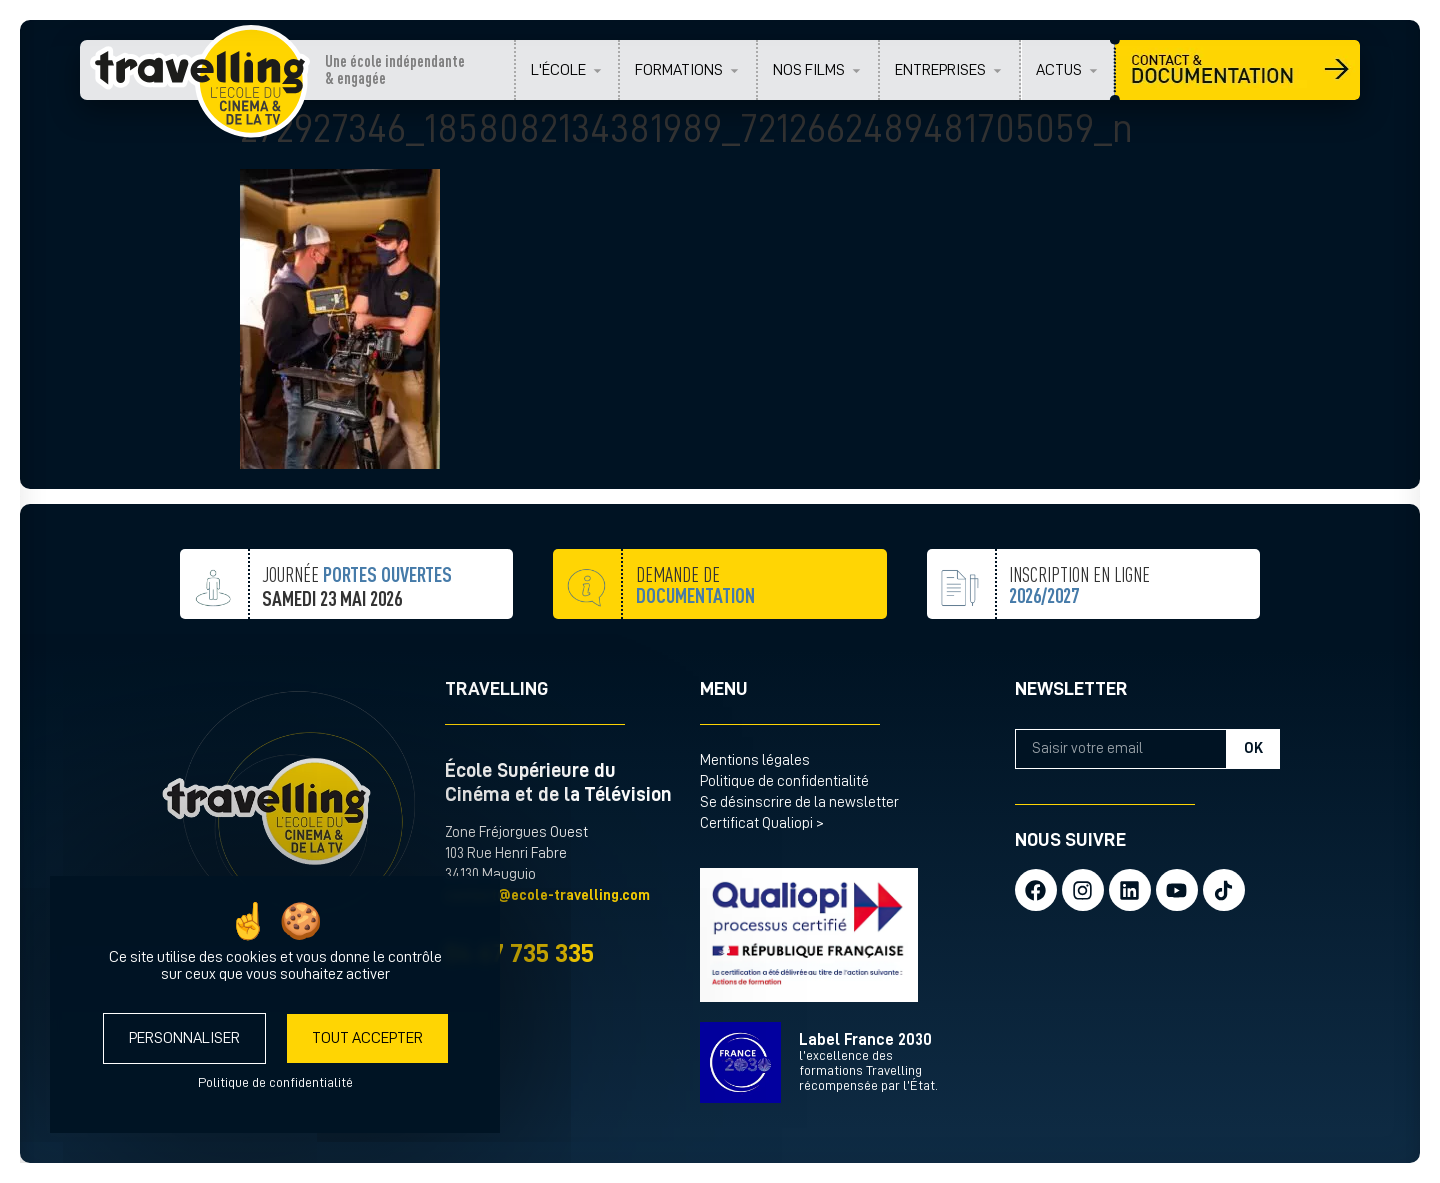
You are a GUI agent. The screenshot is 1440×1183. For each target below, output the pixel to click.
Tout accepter (367, 1038)
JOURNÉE (357, 630)
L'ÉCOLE (558, 70)
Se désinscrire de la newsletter (799, 802)
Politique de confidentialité (784, 781)
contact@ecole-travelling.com (547, 895)
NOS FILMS (809, 70)
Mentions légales (755, 760)
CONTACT (1237, 70)
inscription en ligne (1079, 634)
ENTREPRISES (940, 70)
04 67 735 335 (519, 953)
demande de (695, 634)
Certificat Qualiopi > (762, 823)
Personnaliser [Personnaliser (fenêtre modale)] (184, 1038)
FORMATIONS (679, 70)
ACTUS (1059, 70)
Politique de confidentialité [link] (275, 1082)
